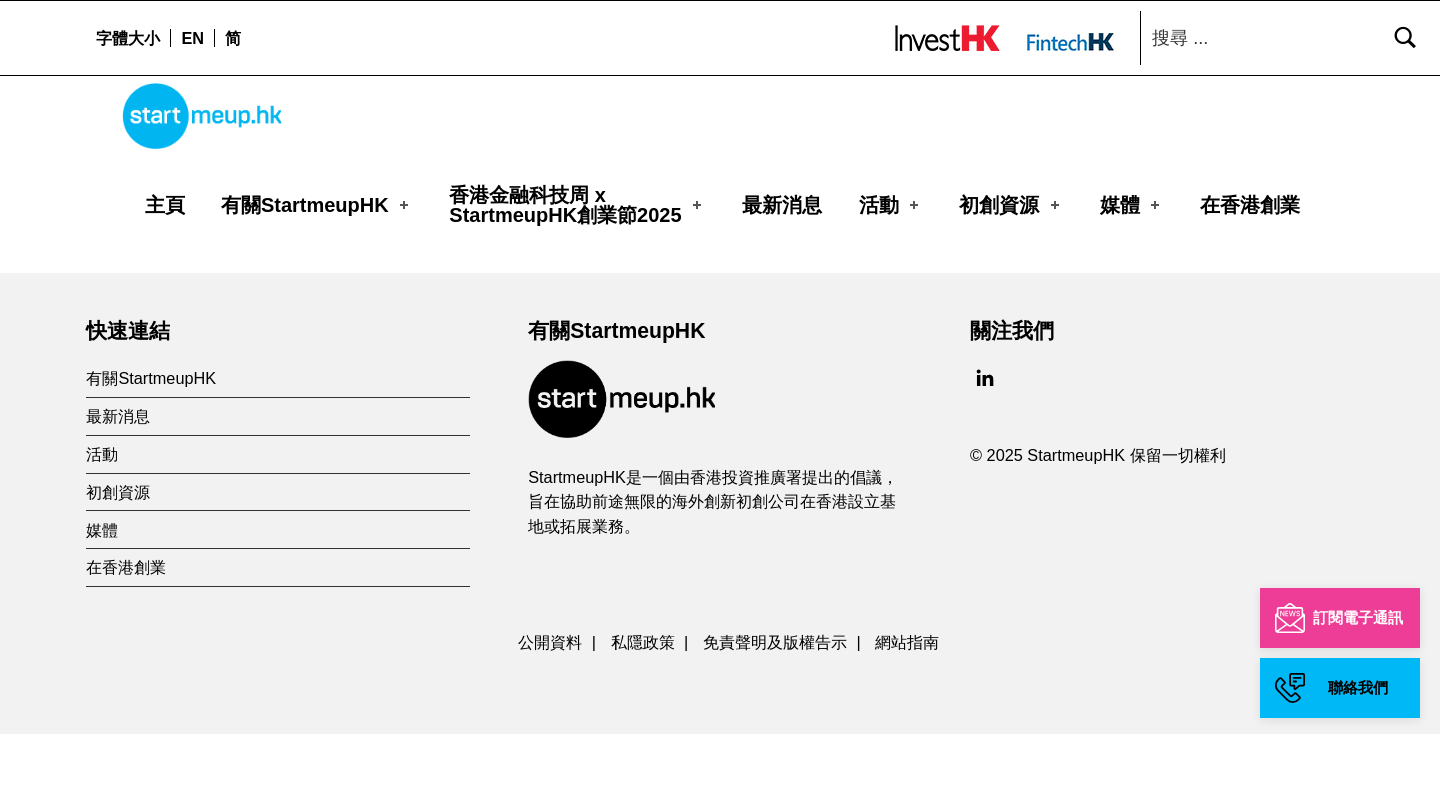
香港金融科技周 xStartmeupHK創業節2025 (577, 205)
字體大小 (128, 38)
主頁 (165, 205)
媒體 (1132, 205)
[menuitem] (192, 38)
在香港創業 (1250, 205)
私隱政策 (643, 710)
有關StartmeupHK (316, 205)
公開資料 (550, 710)
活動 (891, 205)
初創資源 (1011, 205)
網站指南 (907, 710)
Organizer (182, 274)
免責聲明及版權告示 (775, 710)
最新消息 (782, 205)
